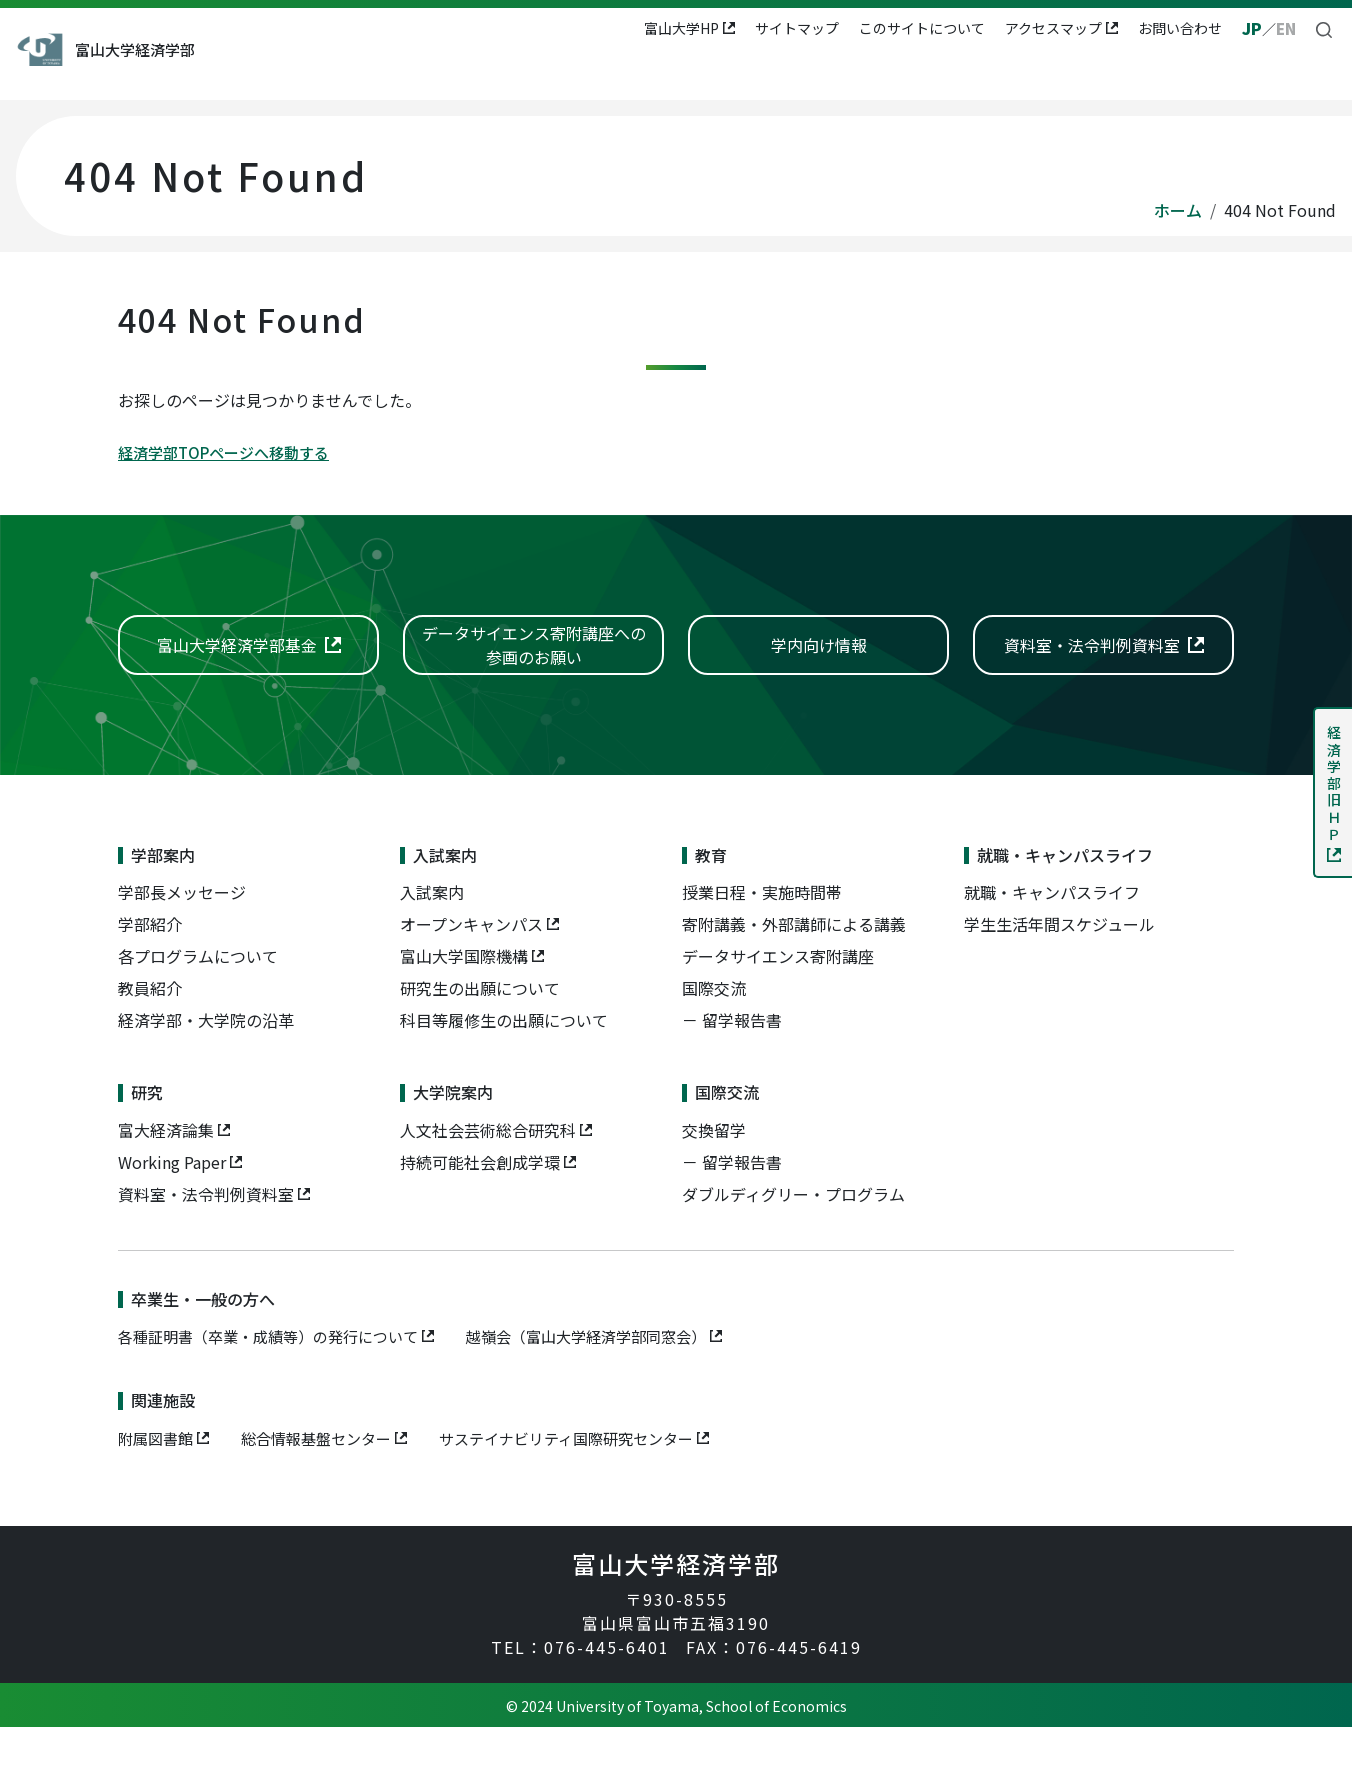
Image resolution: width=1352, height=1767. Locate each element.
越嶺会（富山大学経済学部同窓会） (614, 1376)
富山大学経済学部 (179, 49)
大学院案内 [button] (898, 76)
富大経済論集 (166, 1170)
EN (1285, 28)
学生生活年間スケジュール (1059, 964)
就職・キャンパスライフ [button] (676, 76)
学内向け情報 (819, 664)
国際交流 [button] (1002, 76)
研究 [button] (810, 76)
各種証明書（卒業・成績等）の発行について (278, 1376)
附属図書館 (158, 1478)
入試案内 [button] (462, 76)
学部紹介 (150, 964)
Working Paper (172, 1202)
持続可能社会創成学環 (480, 1202)
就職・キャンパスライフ (1052, 932)
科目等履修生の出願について (504, 1060)
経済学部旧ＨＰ (1334, 784)
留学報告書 (742, 1060)
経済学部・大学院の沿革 (206, 1060)
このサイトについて (920, 28)
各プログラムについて (198, 996)
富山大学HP (679, 28)
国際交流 (714, 1028)
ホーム (1178, 210)
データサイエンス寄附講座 (778, 996)
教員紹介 (150, 1028)
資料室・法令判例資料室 (206, 1234)
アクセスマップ (1051, 28)
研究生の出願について (480, 1028)
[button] (1324, 28)
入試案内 (432, 932)
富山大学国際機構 (464, 996)
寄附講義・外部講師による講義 (794, 964)
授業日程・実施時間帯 (762, 932)
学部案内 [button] (366, 76)
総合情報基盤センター (326, 1478)
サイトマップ (795, 28)
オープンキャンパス (471, 964)
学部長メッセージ (182, 932)
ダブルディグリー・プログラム (793, 1234)
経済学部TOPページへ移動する (230, 452)
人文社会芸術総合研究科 (488, 1170)
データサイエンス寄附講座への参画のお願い (534, 663)
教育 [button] (543, 76)
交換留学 (714, 1170)
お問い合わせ (1178, 28)
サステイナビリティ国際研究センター (589, 1478)
